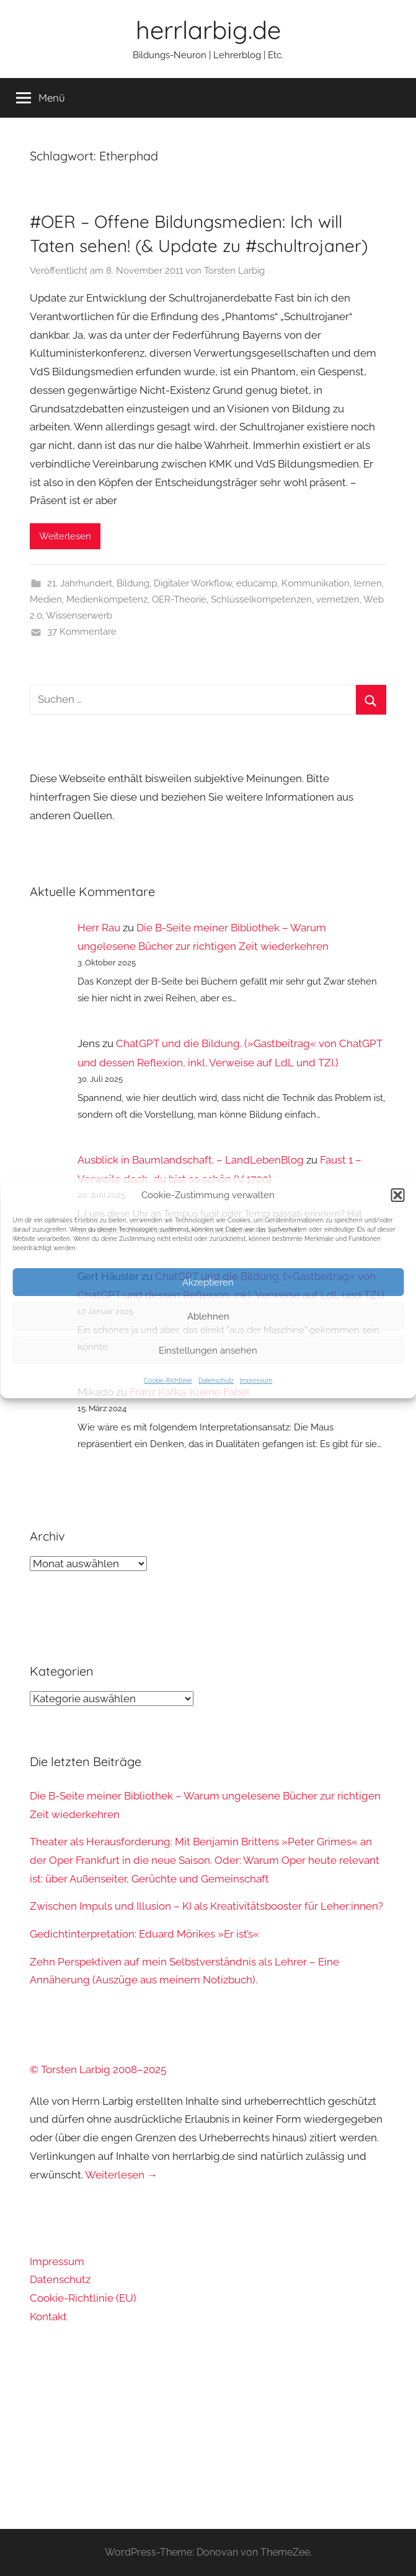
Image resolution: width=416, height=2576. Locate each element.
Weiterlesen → (121, 2175)
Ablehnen (208, 1316)
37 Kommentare (82, 631)
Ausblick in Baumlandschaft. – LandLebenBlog (190, 1160)
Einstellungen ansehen (208, 1350)
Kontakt (48, 2316)
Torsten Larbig (234, 270)
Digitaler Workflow (193, 583)
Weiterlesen (65, 536)
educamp (256, 583)
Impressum (256, 1380)
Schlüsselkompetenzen (261, 599)
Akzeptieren (208, 1282)
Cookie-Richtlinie (168, 1380)
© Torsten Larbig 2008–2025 (98, 2069)
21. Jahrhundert (79, 583)
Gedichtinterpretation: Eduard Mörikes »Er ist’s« (144, 1934)
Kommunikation (315, 583)
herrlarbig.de (208, 29)
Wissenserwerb (79, 615)
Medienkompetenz (107, 599)
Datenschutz (216, 1380)
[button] (397, 1195)
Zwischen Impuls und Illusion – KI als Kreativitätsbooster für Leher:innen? (206, 1906)
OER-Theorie (179, 599)
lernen (368, 583)
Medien (46, 599)
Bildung (133, 583)
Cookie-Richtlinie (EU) (83, 2298)
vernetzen (338, 599)
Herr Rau (98, 927)
